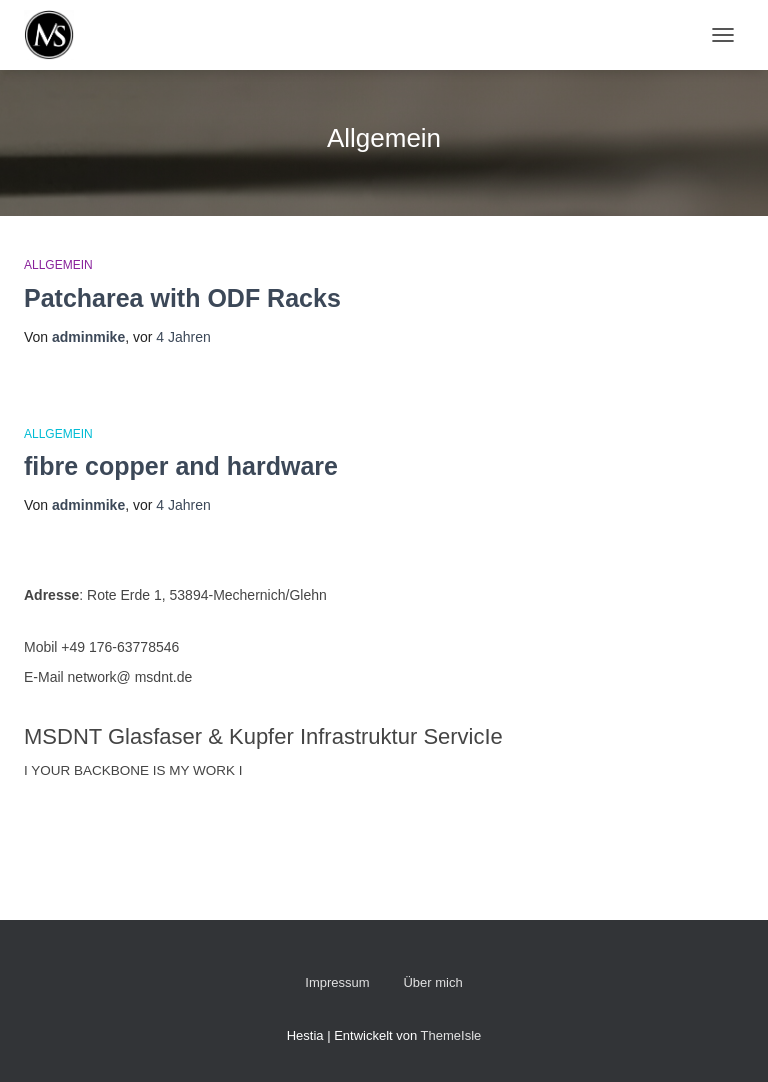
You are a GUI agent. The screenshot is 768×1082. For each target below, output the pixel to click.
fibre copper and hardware (181, 466)
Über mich (432, 982)
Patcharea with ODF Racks (182, 298)
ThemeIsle (451, 1035)
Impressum (337, 982)
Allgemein (58, 265)
